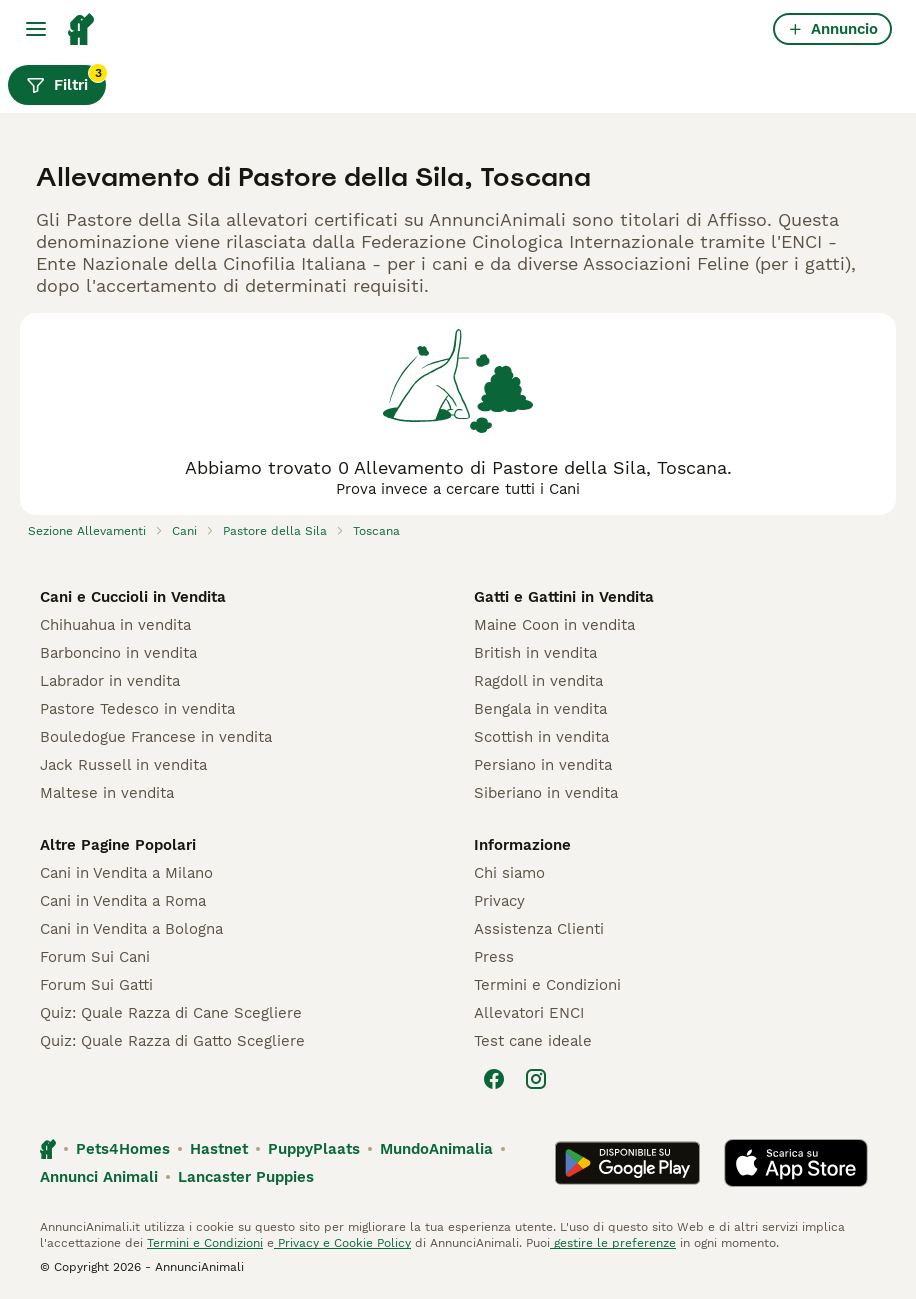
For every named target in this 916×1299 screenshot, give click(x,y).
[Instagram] (536, 1079)
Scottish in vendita (541, 737)
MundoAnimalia (436, 1149)
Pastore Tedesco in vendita (137, 709)
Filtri (66, 80)
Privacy (499, 901)
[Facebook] (494, 1079)
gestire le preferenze (613, 1243)
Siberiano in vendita (546, 793)
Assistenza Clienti (539, 929)
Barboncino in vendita (118, 653)
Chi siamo (509, 873)
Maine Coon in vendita (554, 625)
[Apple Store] (796, 1163)
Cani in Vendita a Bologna (131, 929)
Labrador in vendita (110, 681)
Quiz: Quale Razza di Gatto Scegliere (172, 1041)
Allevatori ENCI (529, 1013)
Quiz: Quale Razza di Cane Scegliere (171, 1013)
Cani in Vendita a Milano (126, 873)
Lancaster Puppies (246, 1177)
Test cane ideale (533, 1041)
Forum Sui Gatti (96, 985)
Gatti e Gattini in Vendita (564, 597)
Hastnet (219, 1149)
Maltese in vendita (107, 793)
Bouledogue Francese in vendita (156, 737)
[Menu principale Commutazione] (36, 29)
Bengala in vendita (540, 709)
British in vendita (535, 653)
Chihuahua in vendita (115, 625)
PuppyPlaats (314, 1149)
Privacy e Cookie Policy (342, 1243)
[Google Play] (627, 1163)
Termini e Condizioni (547, 985)
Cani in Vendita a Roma (123, 901)
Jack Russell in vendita (123, 765)
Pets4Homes (123, 1149)
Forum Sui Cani (95, 957)
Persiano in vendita (543, 765)
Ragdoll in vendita (538, 681)
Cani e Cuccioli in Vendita (133, 597)
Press (494, 957)
